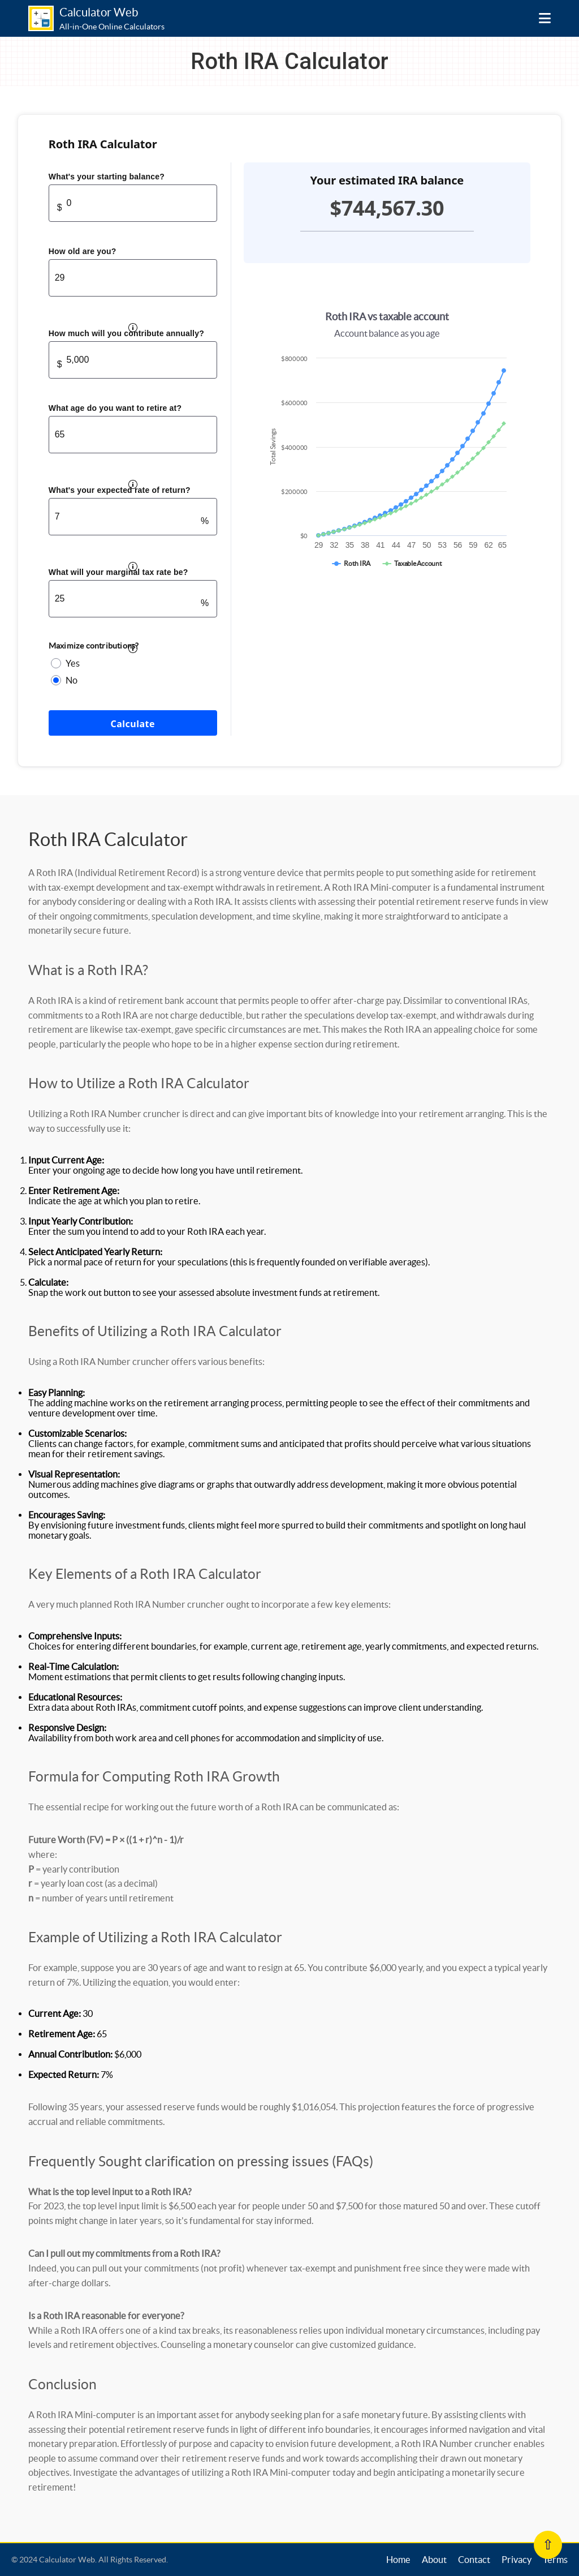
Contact (474, 2559)
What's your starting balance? (107, 176)
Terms (555, 2559)
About (434, 2559)
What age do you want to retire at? (115, 408)
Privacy (517, 2559)
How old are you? (82, 251)
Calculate (132, 724)
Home (398, 2559)
